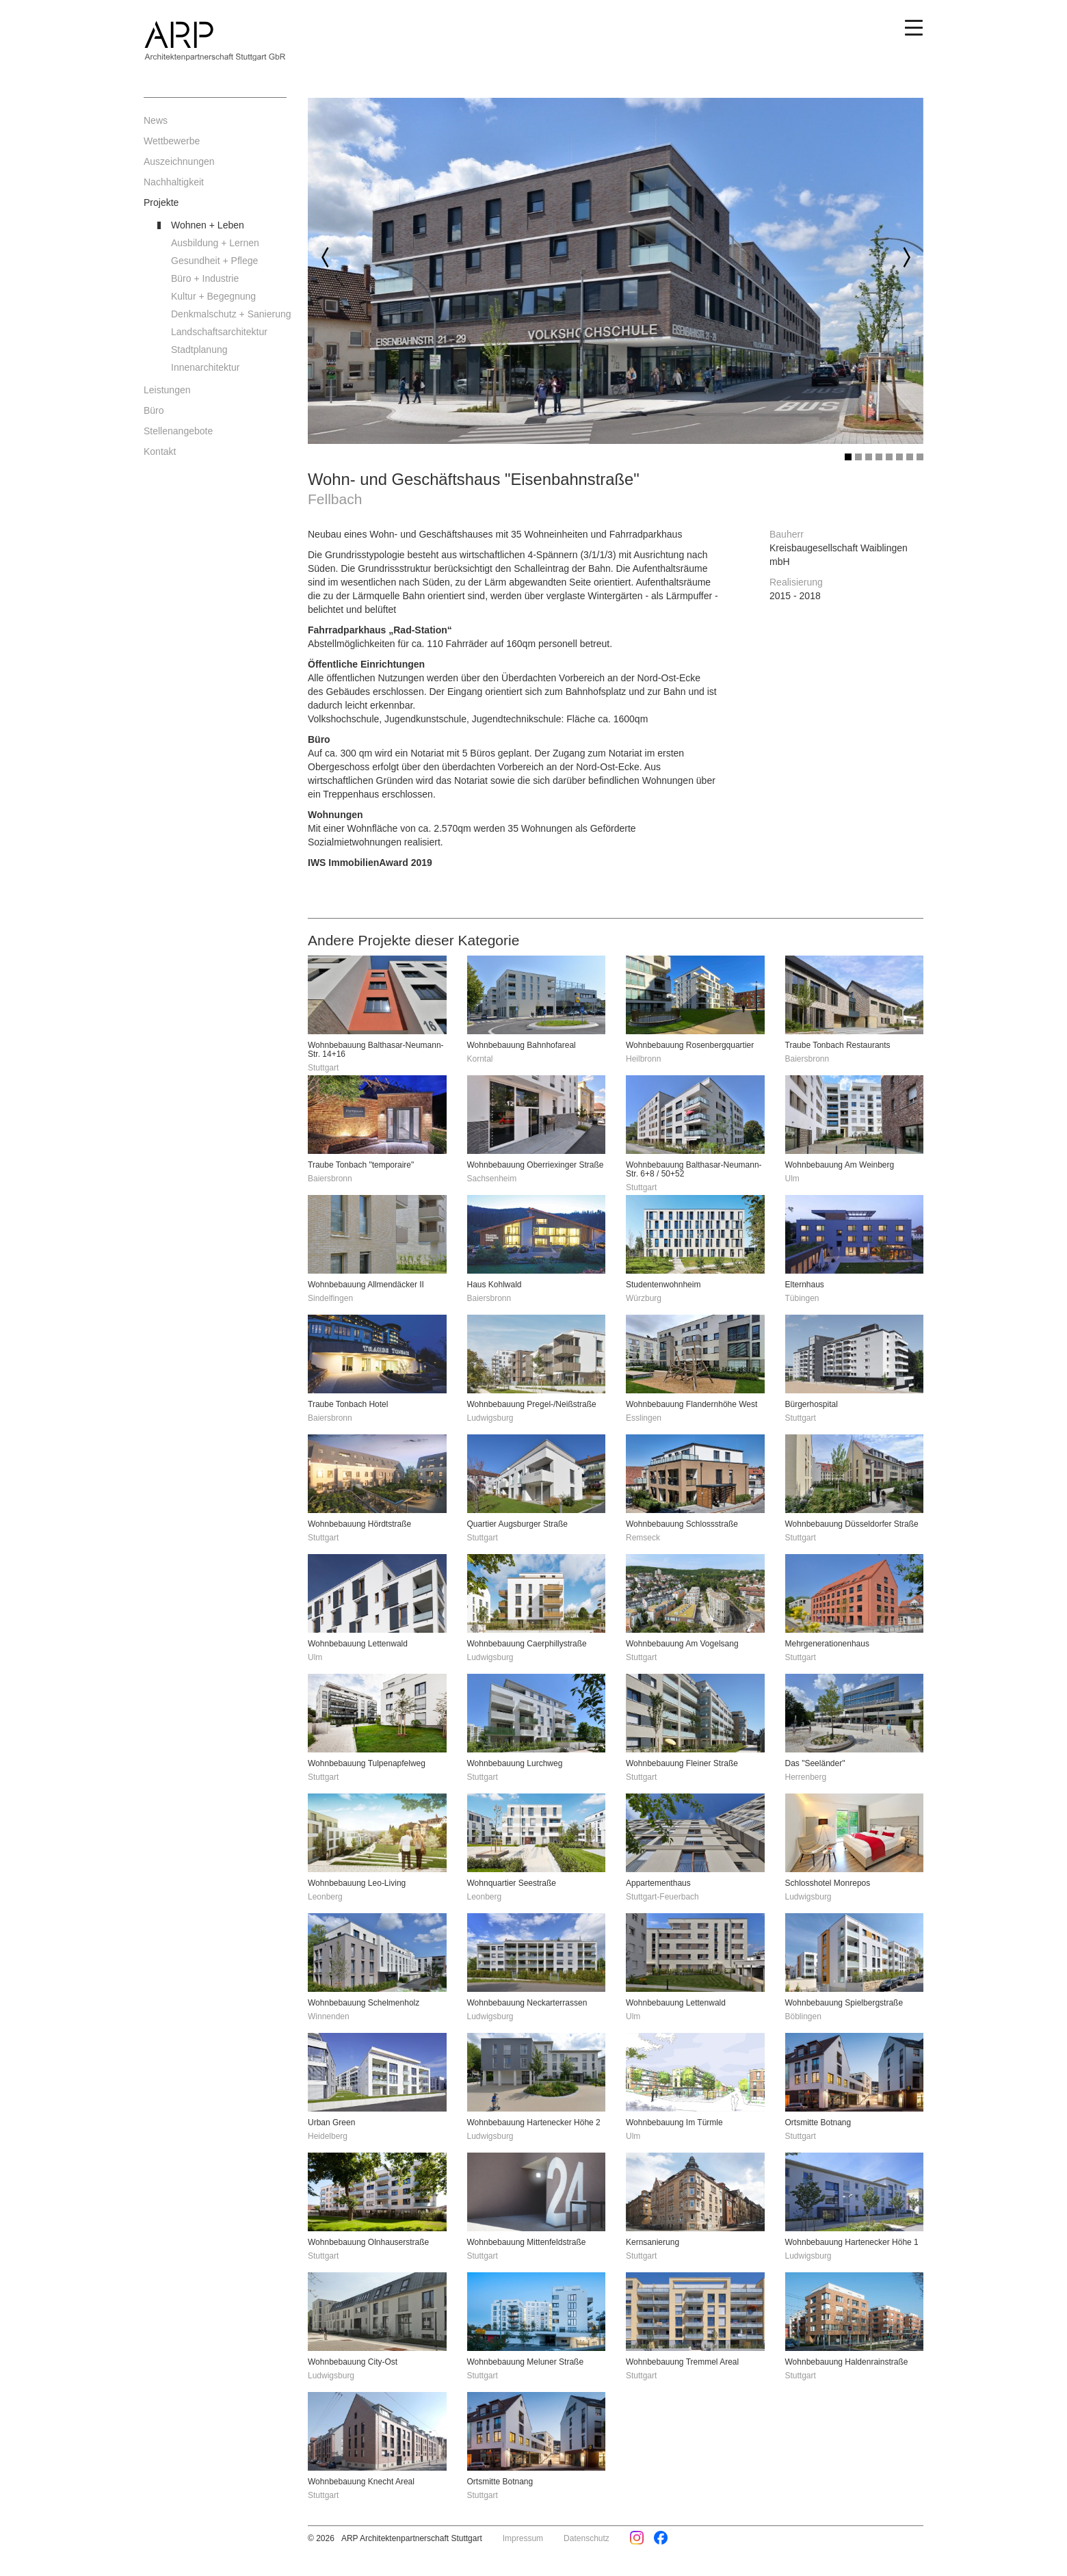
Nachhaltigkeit (174, 181)
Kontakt (160, 451)
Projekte (161, 202)
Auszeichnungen (179, 161)
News (156, 120)
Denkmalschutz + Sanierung (229, 313)
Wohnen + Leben (207, 225)
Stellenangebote (178, 430)
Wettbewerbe (172, 140)
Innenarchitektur (205, 367)
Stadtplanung (199, 349)
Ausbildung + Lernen (215, 242)
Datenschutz (586, 2538)
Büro (154, 410)
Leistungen (167, 389)
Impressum (523, 2538)
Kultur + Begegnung (213, 296)
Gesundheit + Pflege (214, 260)
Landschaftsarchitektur (219, 331)
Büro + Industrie (205, 278)
